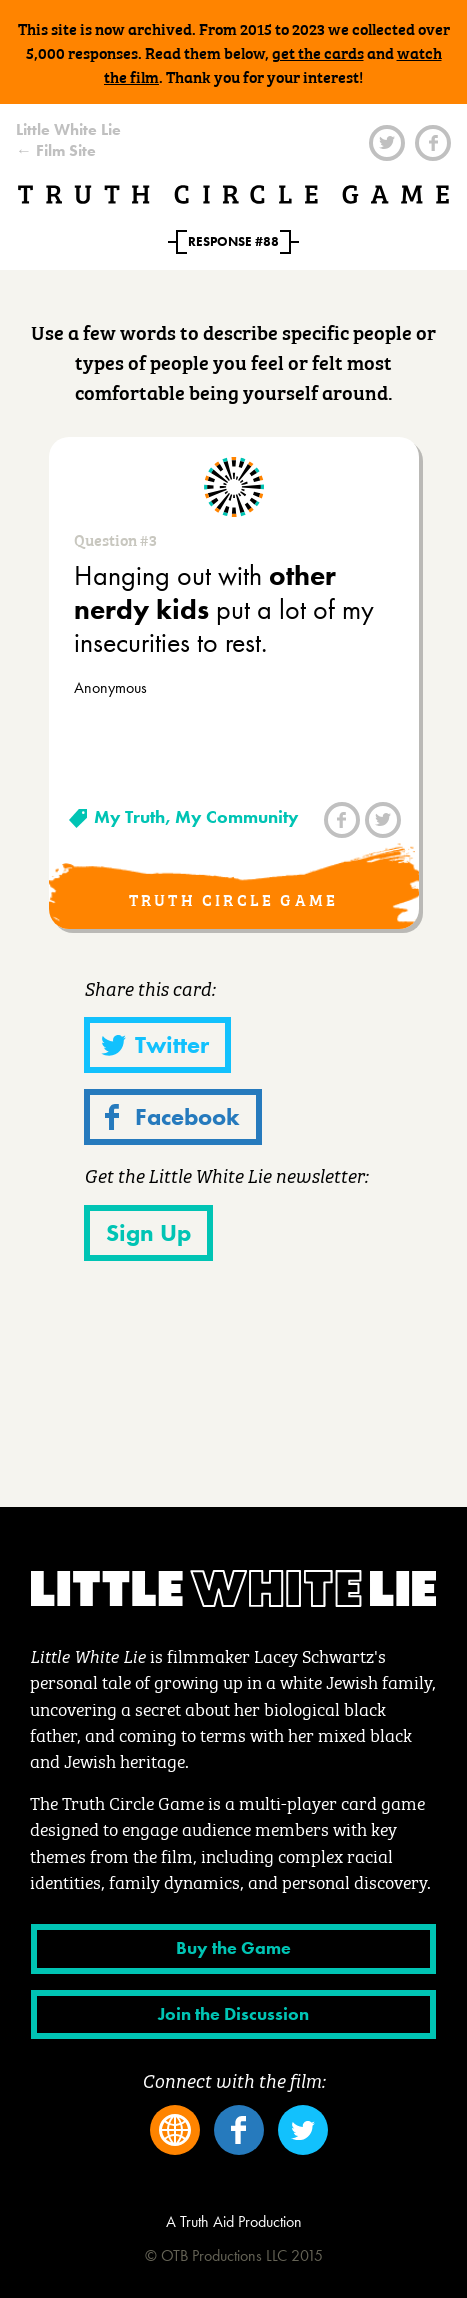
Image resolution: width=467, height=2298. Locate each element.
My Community (237, 817)
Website (175, 2130)
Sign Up (148, 1232)
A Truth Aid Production (234, 2221)
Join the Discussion (233, 2014)
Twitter (387, 143)
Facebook (433, 143)
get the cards (318, 52)
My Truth (129, 817)
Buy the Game (233, 1948)
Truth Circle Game (233, 194)
